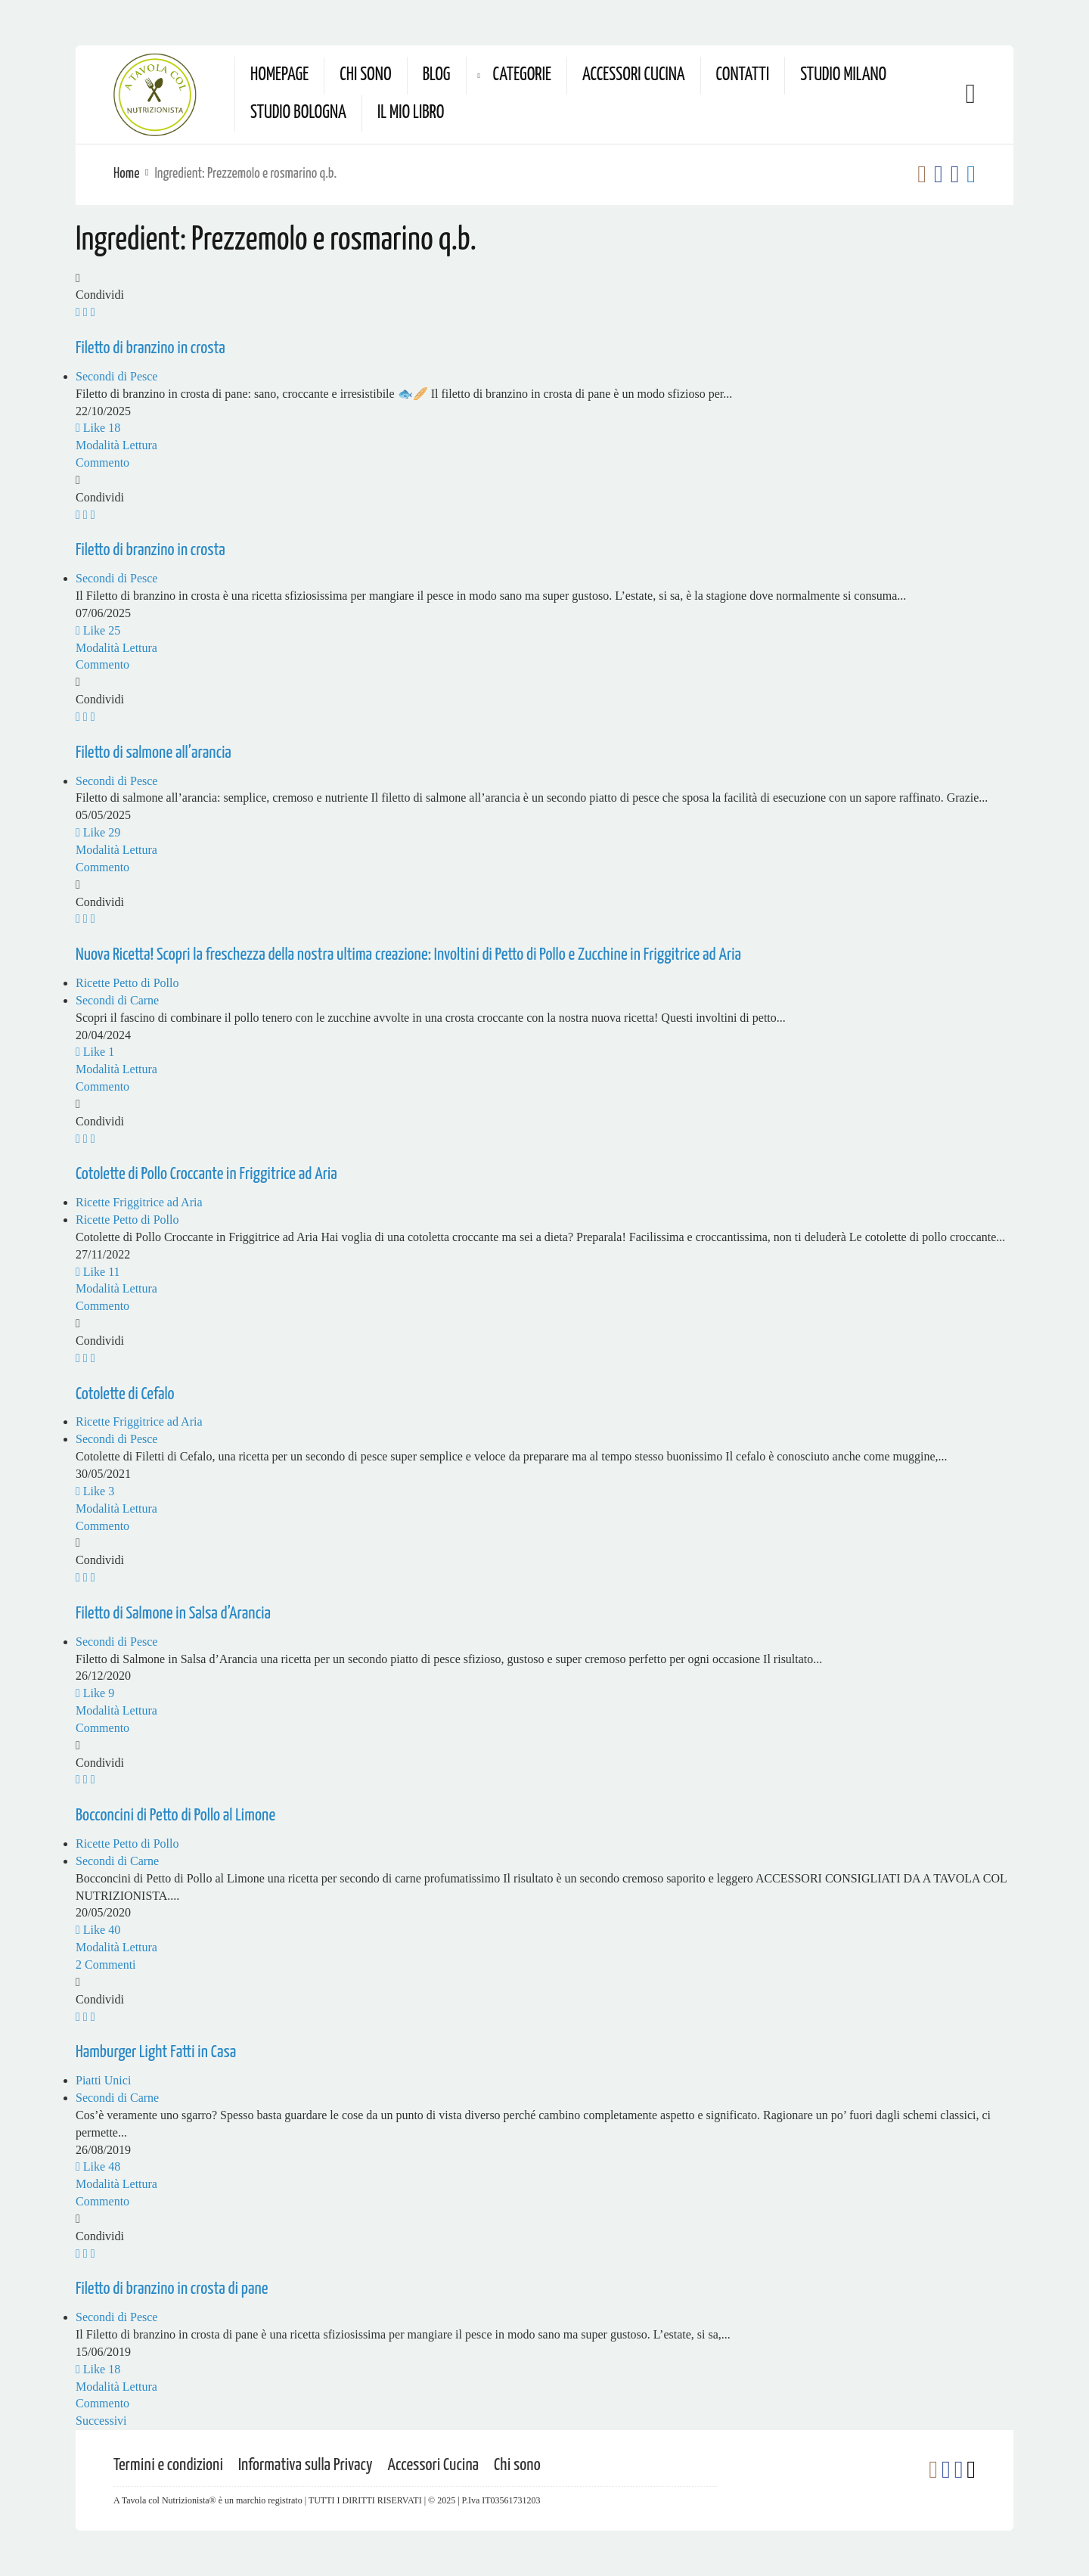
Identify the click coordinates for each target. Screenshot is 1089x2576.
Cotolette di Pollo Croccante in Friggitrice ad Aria (206, 1174)
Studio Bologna (298, 113)
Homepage (279, 75)
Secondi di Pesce (116, 376)
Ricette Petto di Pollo (127, 982)
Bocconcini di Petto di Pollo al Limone (175, 1815)
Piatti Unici (103, 2080)
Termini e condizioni (168, 2465)
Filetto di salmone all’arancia (153, 753)
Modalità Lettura (116, 445)
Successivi (101, 2420)
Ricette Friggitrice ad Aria (139, 1202)
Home (126, 173)
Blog (437, 75)
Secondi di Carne (117, 1000)
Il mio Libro (411, 113)
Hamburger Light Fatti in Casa (156, 2052)
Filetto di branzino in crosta (150, 348)
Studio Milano (843, 75)
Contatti (743, 75)
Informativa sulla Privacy (305, 2465)
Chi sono (365, 75)
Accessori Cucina (633, 75)
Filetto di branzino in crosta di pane (172, 2289)
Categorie (522, 75)
